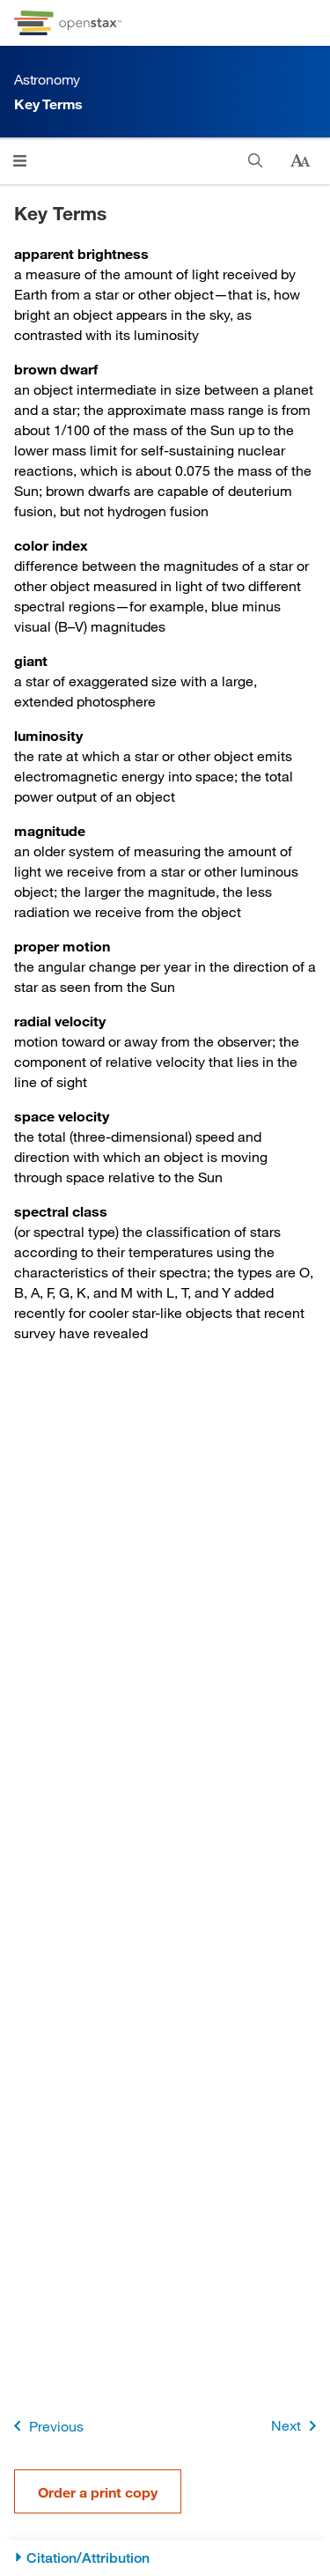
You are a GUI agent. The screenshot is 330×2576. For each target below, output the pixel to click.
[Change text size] (300, 161)
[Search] (255, 160)
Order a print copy (98, 2491)
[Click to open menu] (20, 160)
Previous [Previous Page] (45, 2426)
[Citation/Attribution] (165, 2558)
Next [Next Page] (297, 2426)
